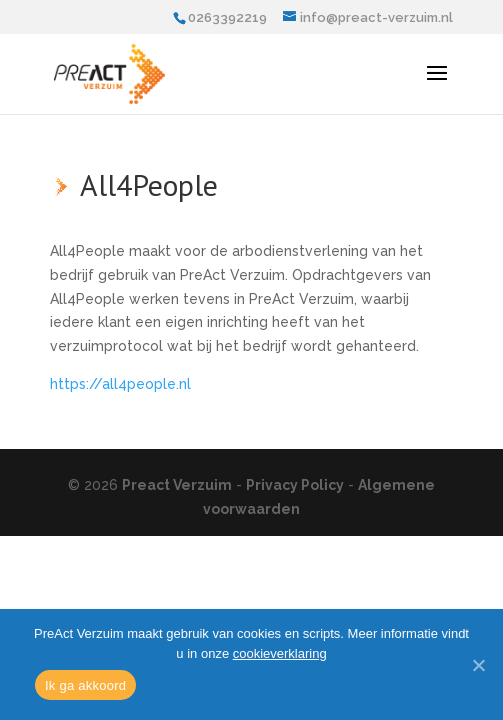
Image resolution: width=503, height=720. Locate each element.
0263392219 (227, 17)
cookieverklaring (280, 653)
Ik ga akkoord (85, 685)
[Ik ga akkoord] (478, 665)
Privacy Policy (295, 485)
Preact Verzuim (177, 485)
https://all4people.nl (120, 384)
